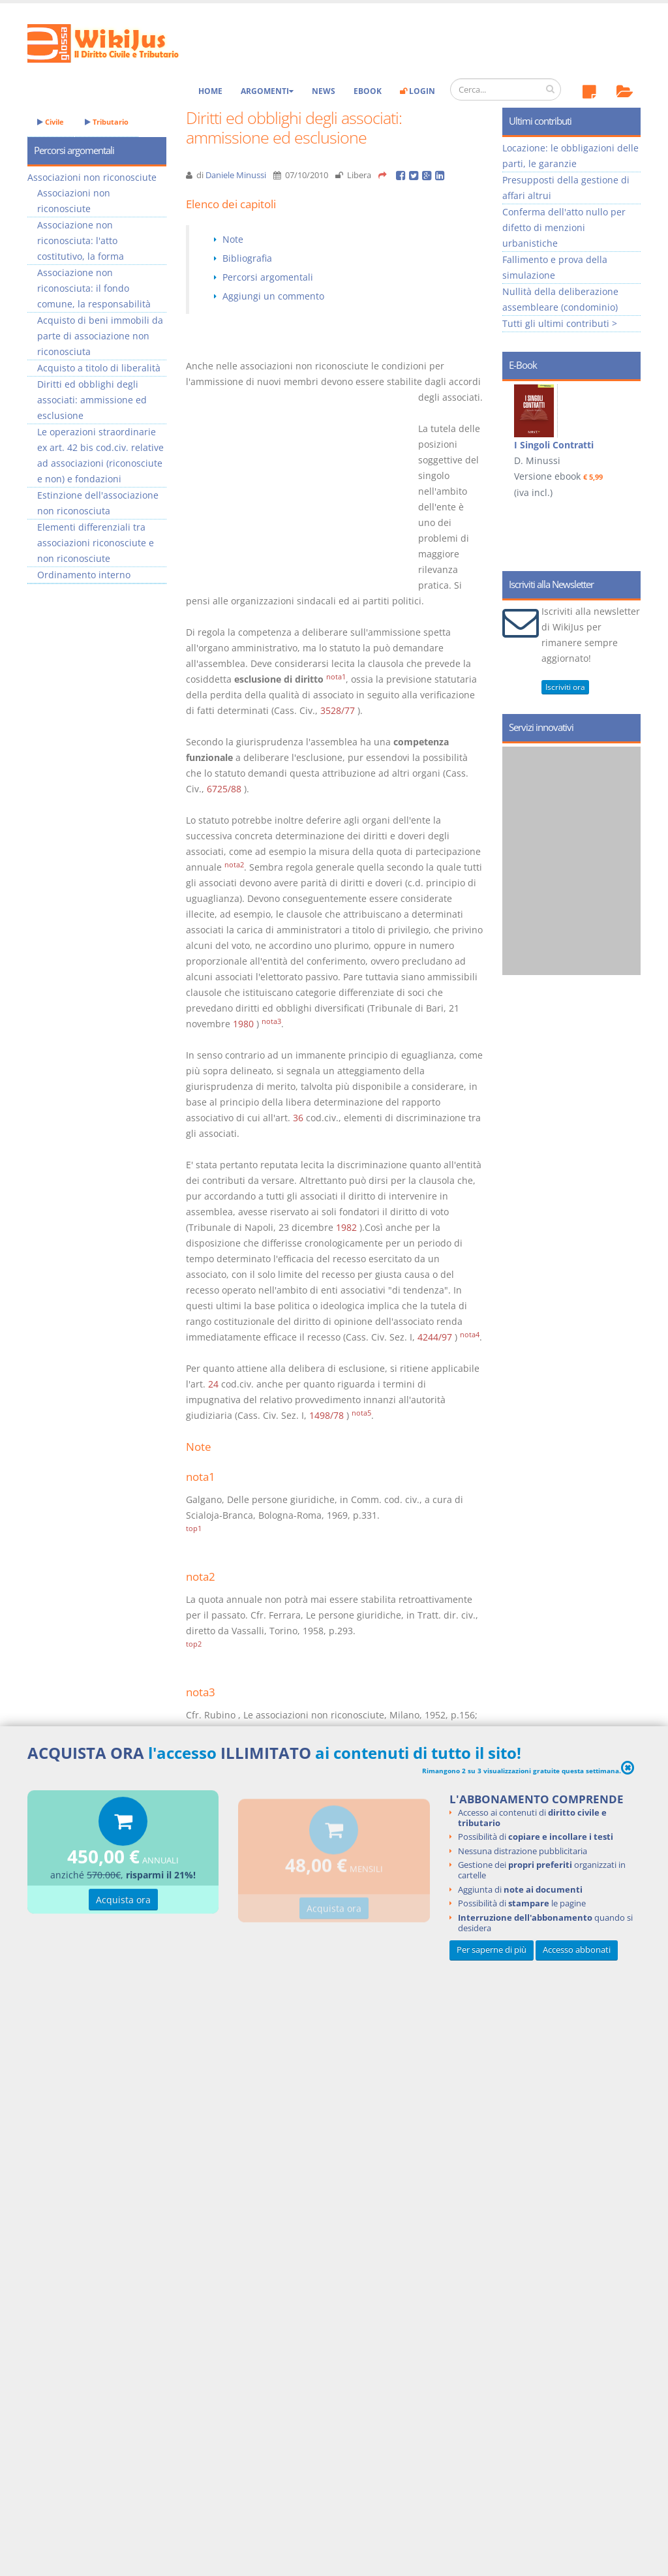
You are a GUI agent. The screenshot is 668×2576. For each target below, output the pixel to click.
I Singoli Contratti (554, 445)
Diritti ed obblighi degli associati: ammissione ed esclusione (92, 400)
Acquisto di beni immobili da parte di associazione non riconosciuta (100, 336)
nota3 (271, 1021)
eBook (368, 91)
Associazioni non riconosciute (92, 177)
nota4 (469, 1334)
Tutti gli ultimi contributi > (559, 323)
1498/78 (326, 1415)
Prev (517, 444)
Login (417, 91)
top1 (194, 1528)
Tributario (107, 122)
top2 (194, 1644)
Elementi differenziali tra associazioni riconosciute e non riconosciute (95, 543)
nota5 (361, 1413)
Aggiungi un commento (273, 296)
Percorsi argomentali (267, 277)
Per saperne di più (491, 1949)
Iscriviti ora (565, 686)
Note (232, 239)
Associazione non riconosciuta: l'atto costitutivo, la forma (80, 240)
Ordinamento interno (83, 574)
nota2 (234, 864)
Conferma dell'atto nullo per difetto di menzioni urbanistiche (564, 227)
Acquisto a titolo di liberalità (98, 368)
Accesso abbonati (577, 1949)
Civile (50, 122)
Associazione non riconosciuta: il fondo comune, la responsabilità (94, 288)
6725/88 (224, 789)
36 (298, 1117)
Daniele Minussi (235, 175)
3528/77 (337, 710)
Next (626, 444)
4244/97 (435, 1337)
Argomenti (267, 91)
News (323, 91)
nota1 (336, 676)
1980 (243, 1023)
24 (213, 1384)
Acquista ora (123, 1901)
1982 (346, 1227)
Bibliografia (247, 258)
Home (210, 91)
